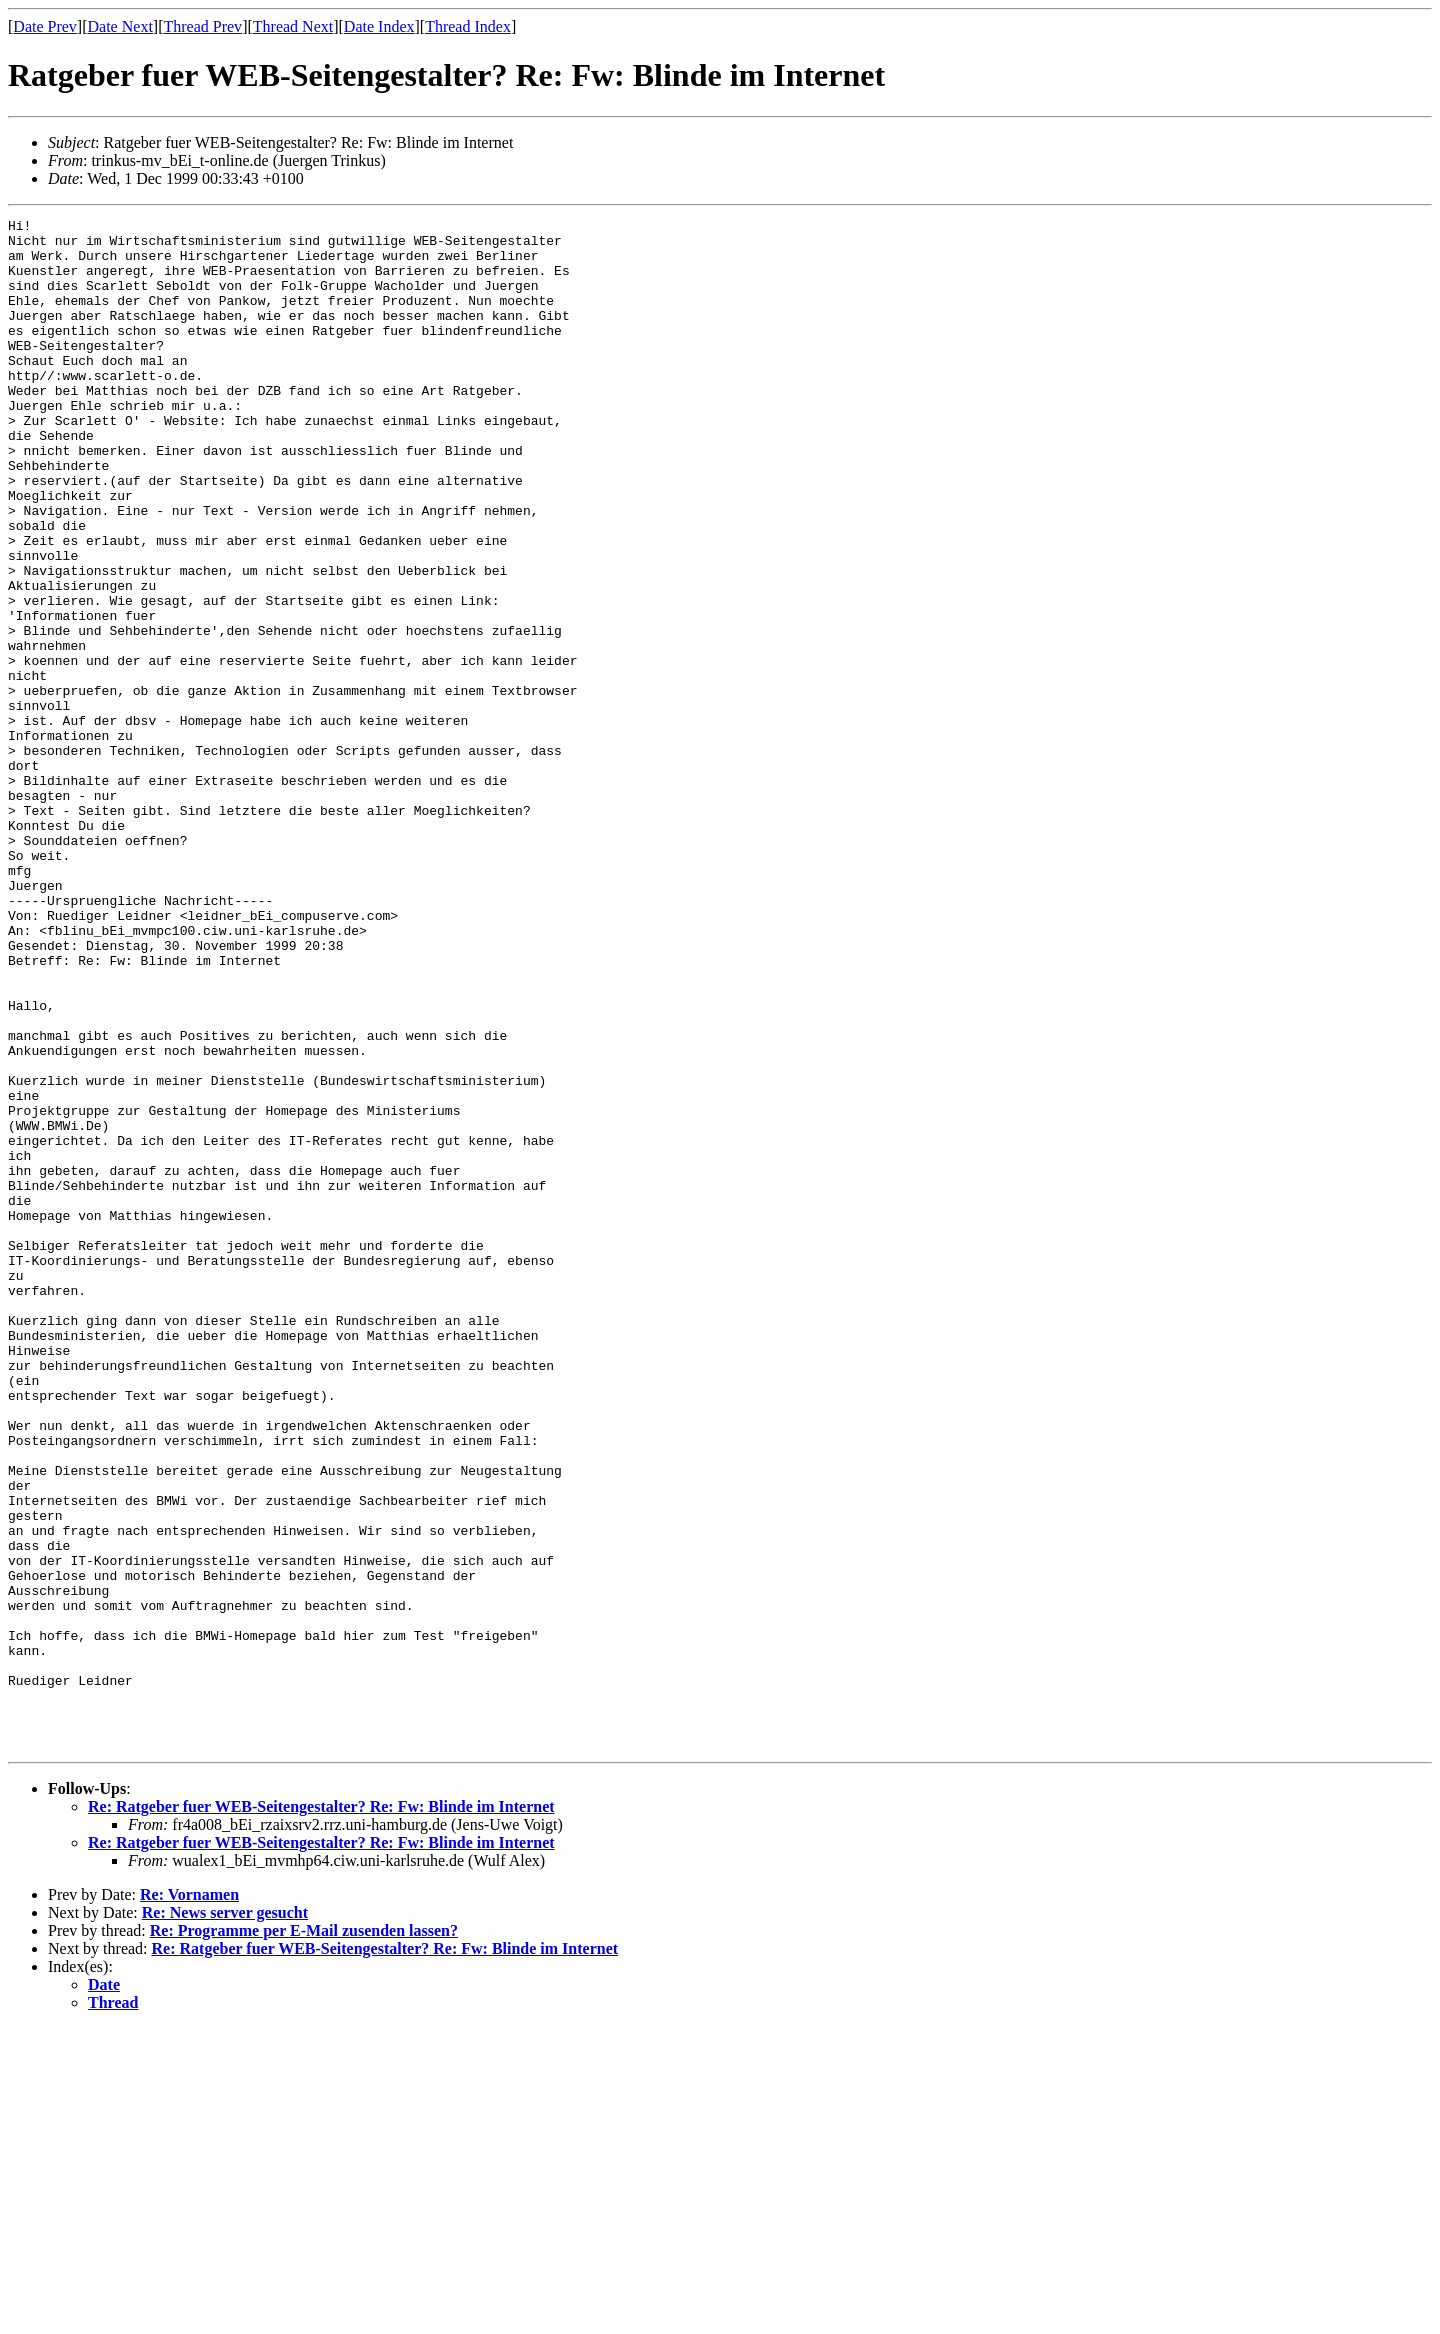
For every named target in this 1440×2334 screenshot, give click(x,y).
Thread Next (293, 26)
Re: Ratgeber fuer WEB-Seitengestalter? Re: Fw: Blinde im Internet (321, 2112)
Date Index (379, 26)
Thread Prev (202, 26)
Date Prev (45, 26)
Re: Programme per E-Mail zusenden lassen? (304, 2236)
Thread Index (468, 26)
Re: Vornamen (189, 2200)
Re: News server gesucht (225, 2218)
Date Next (120, 26)
